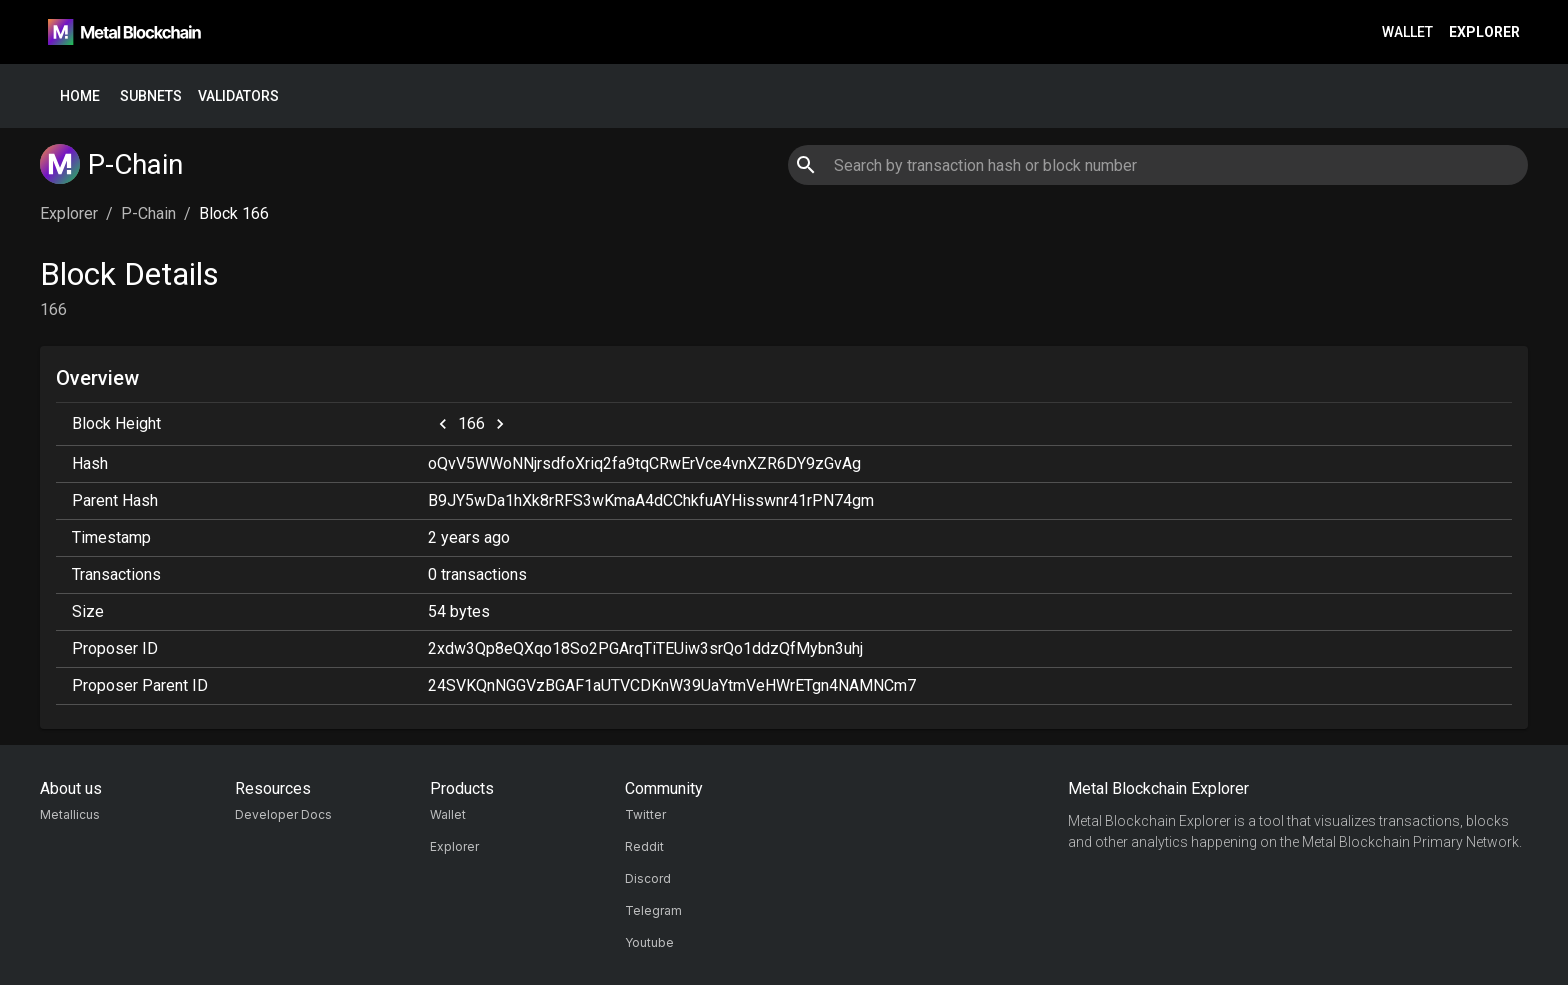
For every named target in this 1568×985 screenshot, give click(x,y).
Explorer (1484, 32)
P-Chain (148, 213)
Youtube (649, 942)
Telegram (653, 910)
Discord (648, 878)
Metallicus (70, 814)
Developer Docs (283, 814)
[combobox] (1157, 165)
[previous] (443, 424)
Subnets (151, 96)
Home (80, 96)
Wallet (1407, 32)
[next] (500, 424)
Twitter (645, 814)
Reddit (644, 846)
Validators (238, 96)
